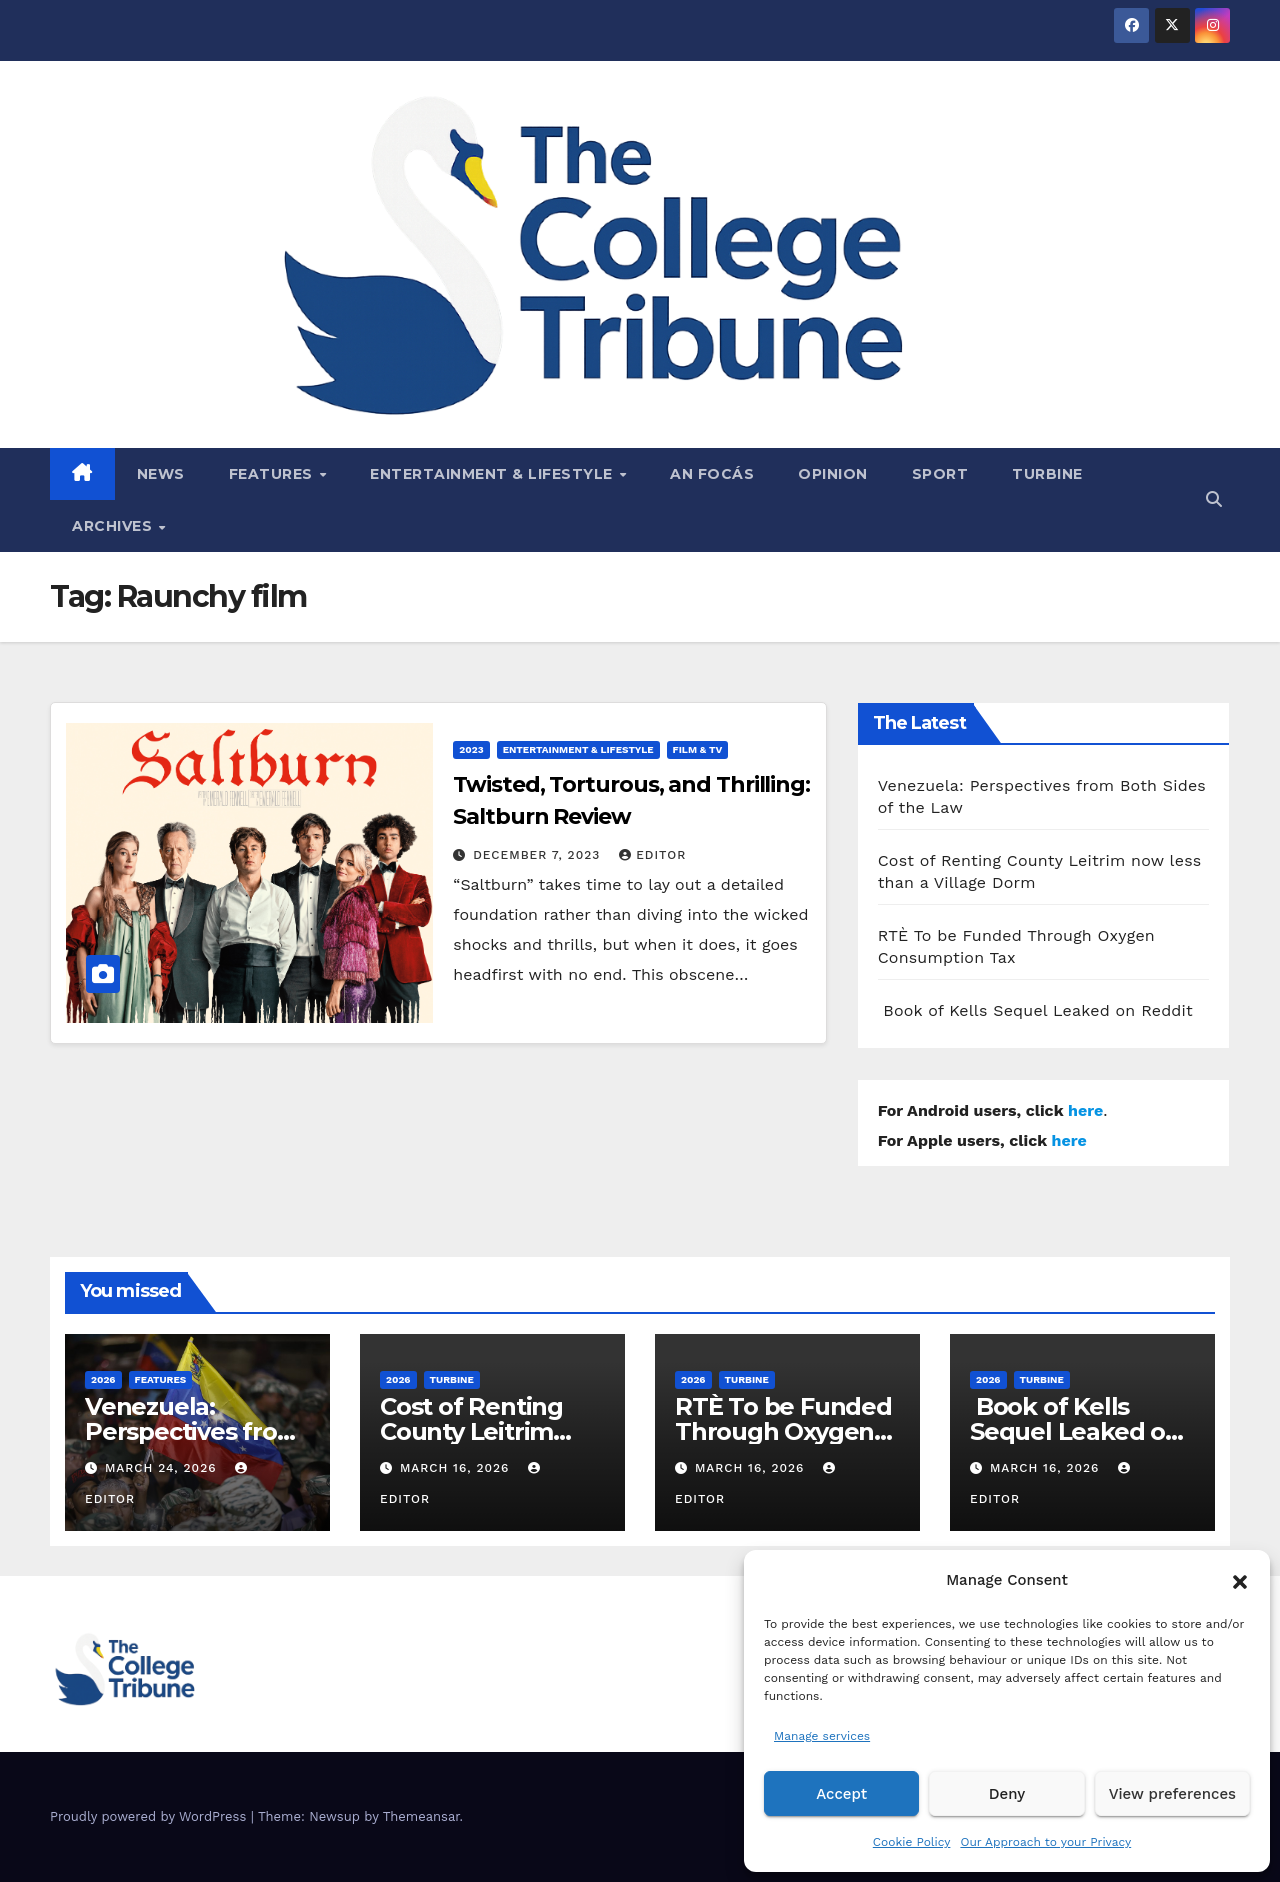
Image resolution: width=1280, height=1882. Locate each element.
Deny (1007, 1794)
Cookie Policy (912, 1842)
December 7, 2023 (539, 855)
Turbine (1047, 474)
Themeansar (421, 1816)
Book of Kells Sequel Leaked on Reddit (1035, 1010)
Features (273, 474)
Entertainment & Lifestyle (493, 474)
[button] (1240, 1580)
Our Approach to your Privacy (1045, 1842)
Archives (114, 526)
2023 (471, 749)
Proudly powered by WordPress (150, 1816)
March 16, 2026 (457, 1468)
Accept (841, 1794)
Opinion (833, 474)
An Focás (712, 474)
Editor (652, 855)
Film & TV (698, 749)
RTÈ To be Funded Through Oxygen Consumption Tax (783, 1431)
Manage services (822, 1736)
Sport (940, 474)
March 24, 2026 (163, 1468)
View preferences (1172, 1794)
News (161, 474)
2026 (103, 1379)
